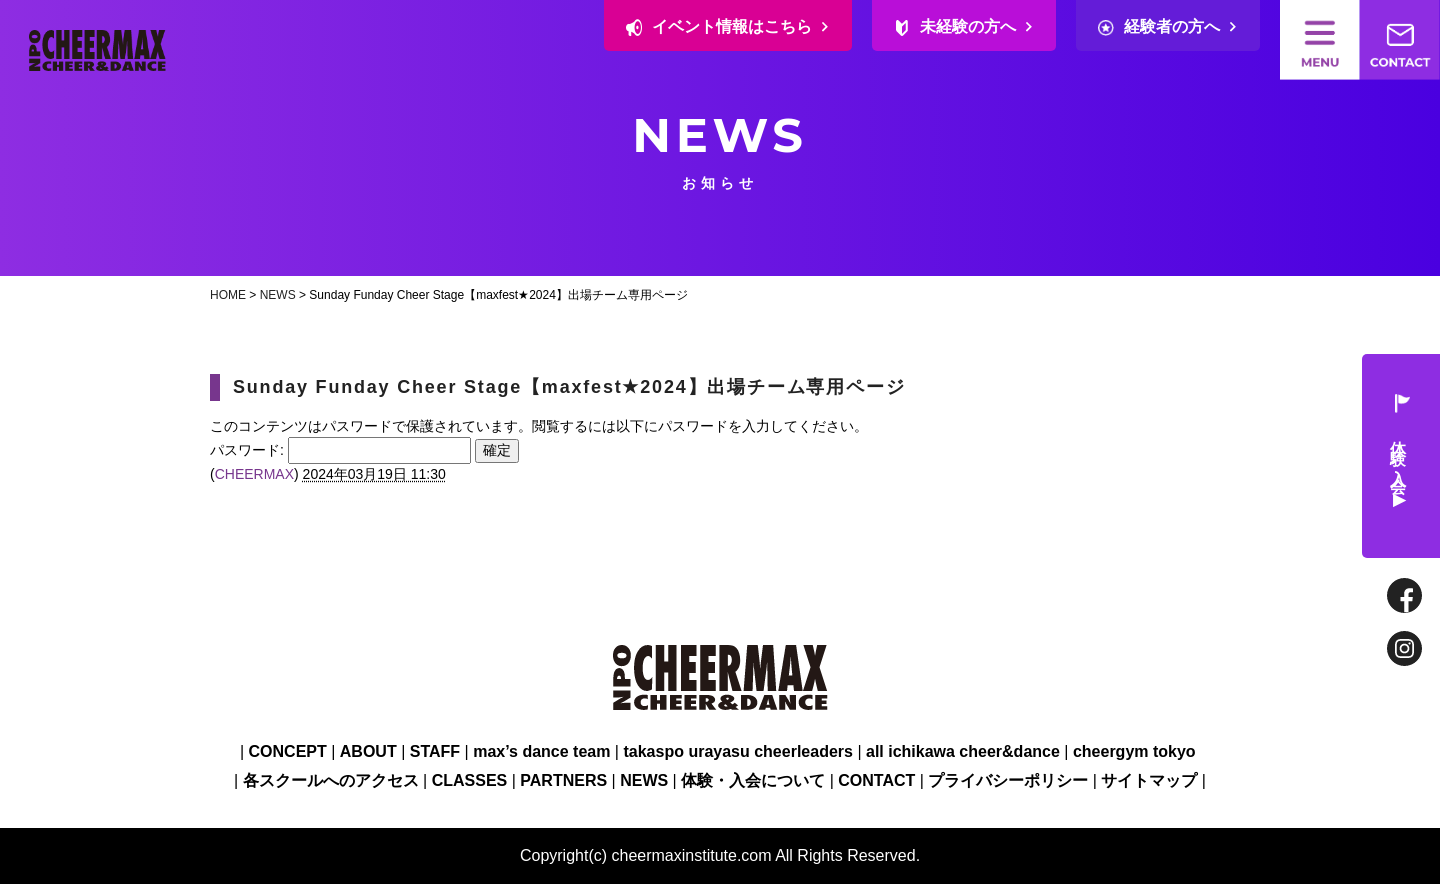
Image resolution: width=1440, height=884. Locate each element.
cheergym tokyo (1134, 751)
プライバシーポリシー (1008, 780)
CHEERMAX (254, 474)
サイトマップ (1149, 780)
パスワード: (340, 450)
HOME (228, 295)
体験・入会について (753, 780)
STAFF (435, 751)
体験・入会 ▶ (1400, 456)
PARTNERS (563, 780)
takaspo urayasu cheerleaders (737, 751)
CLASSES (470, 780)
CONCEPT (288, 751)
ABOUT (368, 751)
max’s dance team (541, 751)
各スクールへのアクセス (331, 780)
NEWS (278, 295)
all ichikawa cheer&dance (963, 751)
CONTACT (876, 780)
